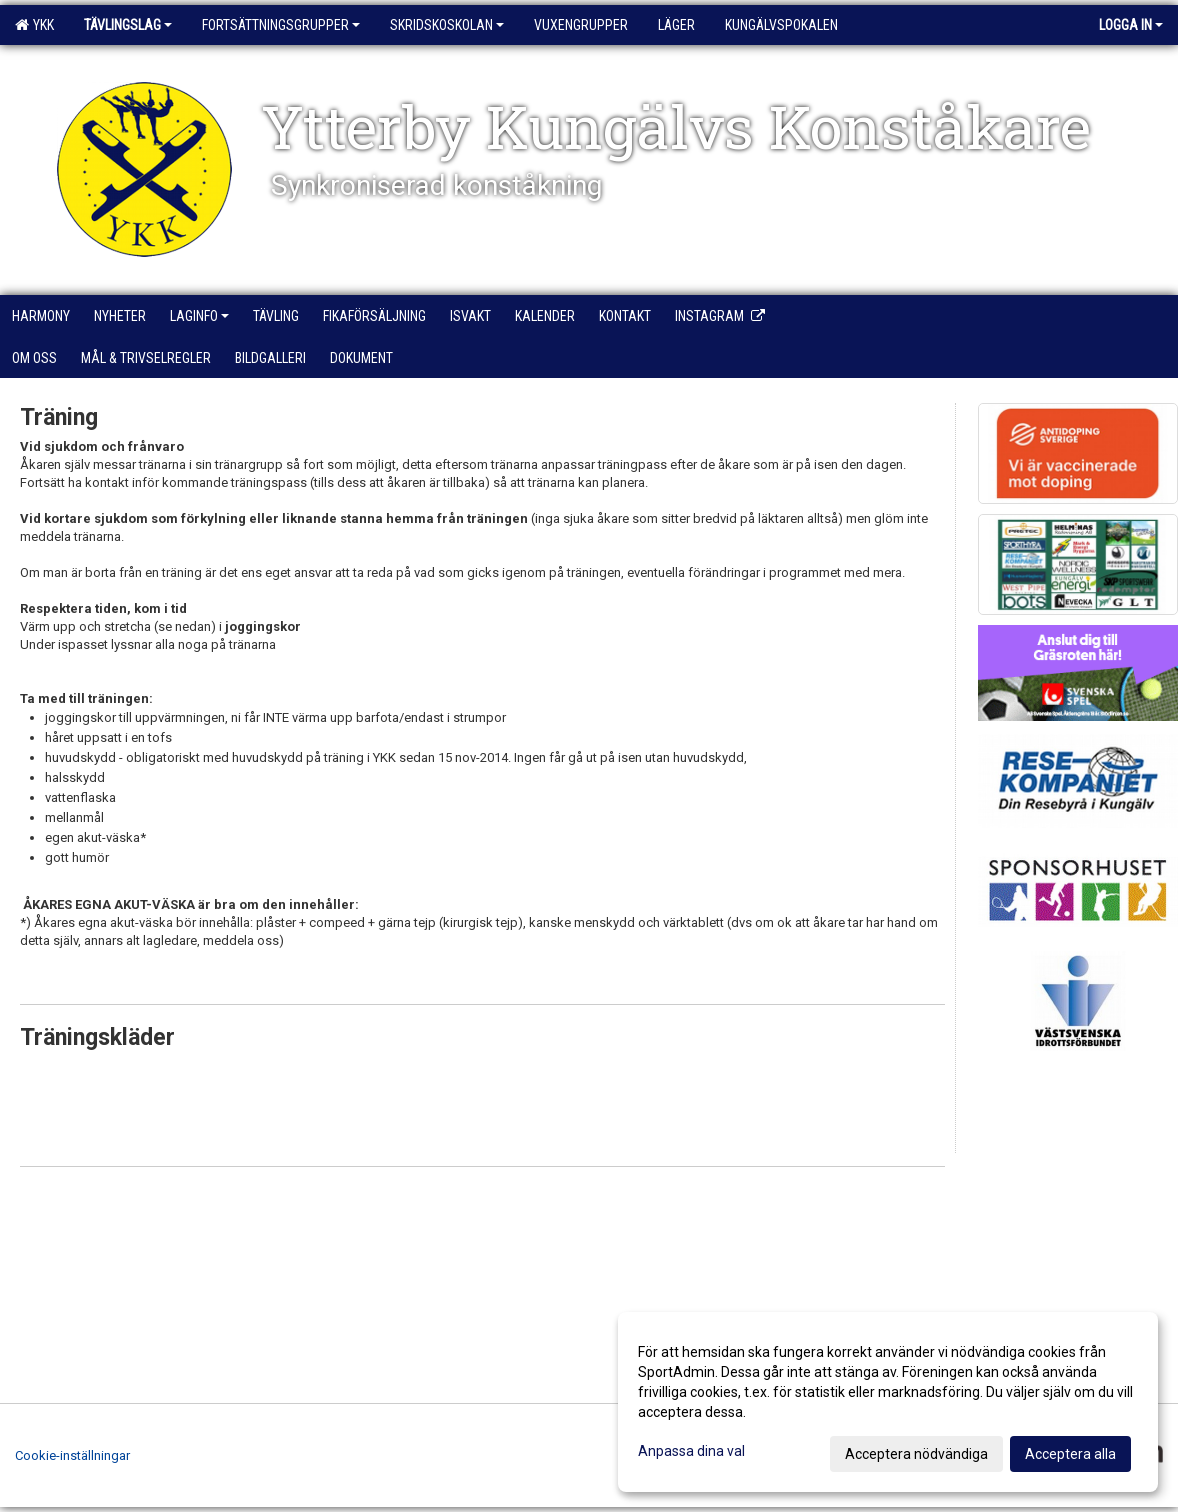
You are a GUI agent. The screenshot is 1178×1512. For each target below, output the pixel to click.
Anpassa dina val (691, 1451)
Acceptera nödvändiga (916, 1454)
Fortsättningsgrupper (281, 25)
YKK (34, 25)
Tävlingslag (128, 25)
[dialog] (888, 1402)
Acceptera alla (1070, 1454)
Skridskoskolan (447, 25)
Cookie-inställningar (72, 1455)
